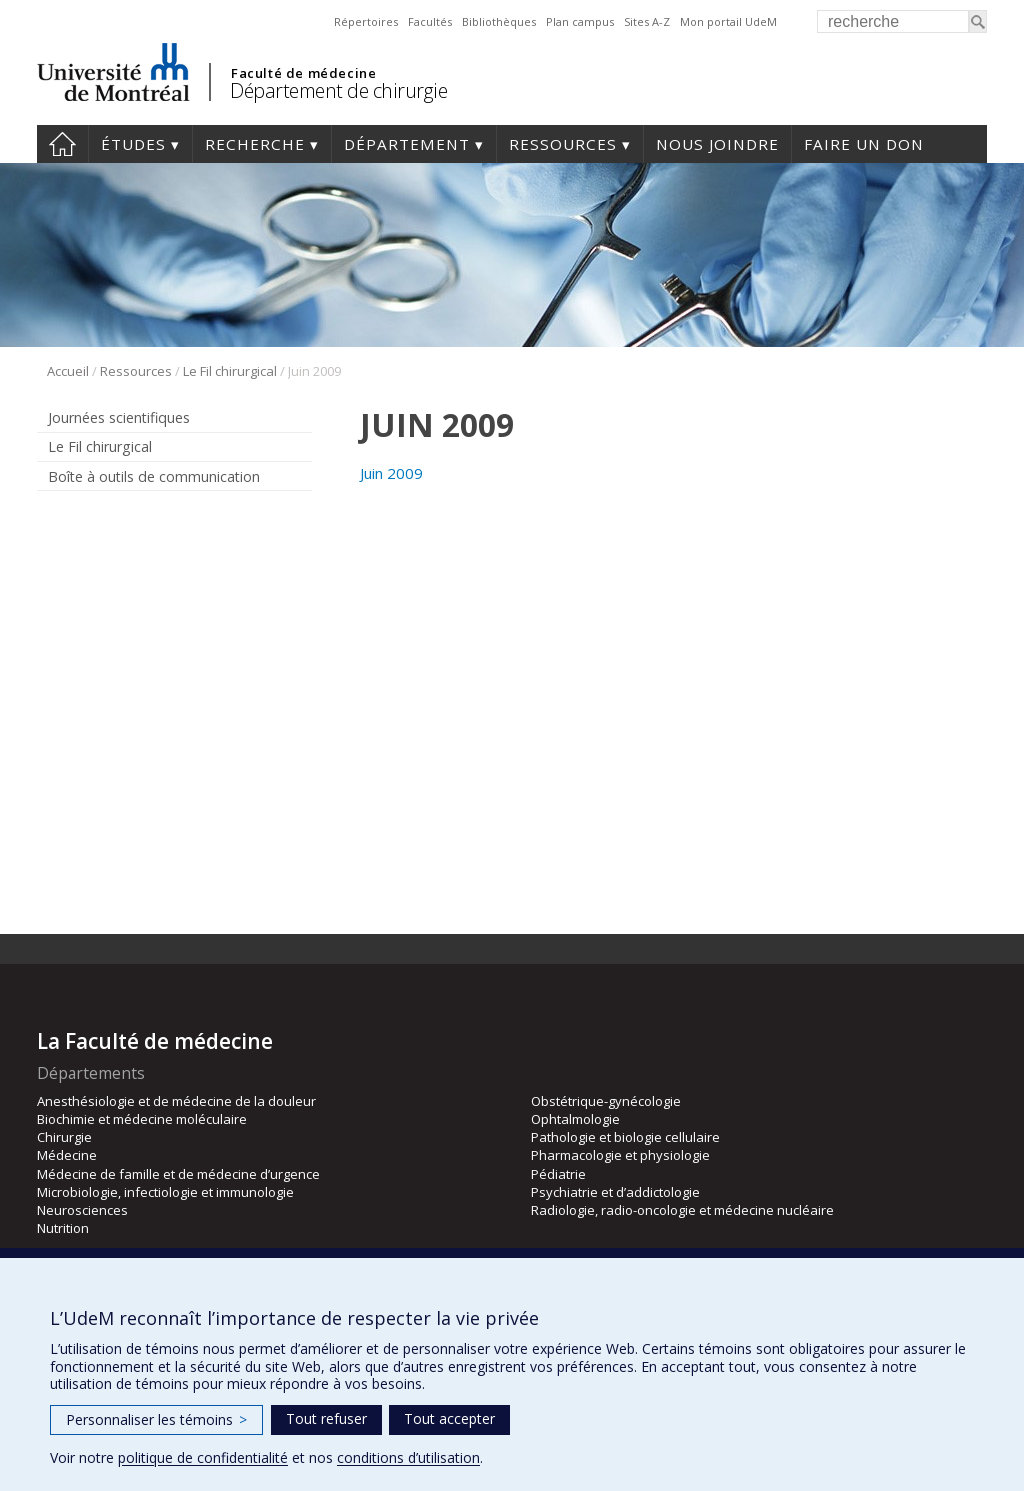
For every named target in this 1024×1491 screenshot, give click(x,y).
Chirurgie (64, 1137)
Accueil (68, 371)
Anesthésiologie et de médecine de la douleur (176, 1101)
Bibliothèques (499, 21)
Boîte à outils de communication (154, 476)
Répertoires (366, 21)
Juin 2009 (391, 473)
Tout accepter (449, 1418)
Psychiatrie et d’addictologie (615, 1192)
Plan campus (580, 21)
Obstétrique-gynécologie (606, 1101)
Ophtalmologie (575, 1119)
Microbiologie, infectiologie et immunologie (165, 1192)
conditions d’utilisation (408, 1457)
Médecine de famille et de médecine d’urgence (178, 1174)
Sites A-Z (647, 21)
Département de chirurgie (338, 90)
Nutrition (63, 1228)
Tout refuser (326, 1418)
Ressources (563, 144)
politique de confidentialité (203, 1457)
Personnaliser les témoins (156, 1419)
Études (133, 144)
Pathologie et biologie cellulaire (625, 1137)
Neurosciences (82, 1210)
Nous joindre (717, 144)
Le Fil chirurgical (230, 371)
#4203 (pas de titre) (62, 144)
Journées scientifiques (119, 417)
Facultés (430, 21)
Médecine (67, 1155)
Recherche (255, 144)
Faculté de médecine (303, 73)
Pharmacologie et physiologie (620, 1155)
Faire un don (864, 144)
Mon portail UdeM (728, 21)
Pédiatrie (558, 1174)
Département (407, 144)
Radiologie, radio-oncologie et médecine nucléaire (682, 1210)
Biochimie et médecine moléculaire (142, 1119)
